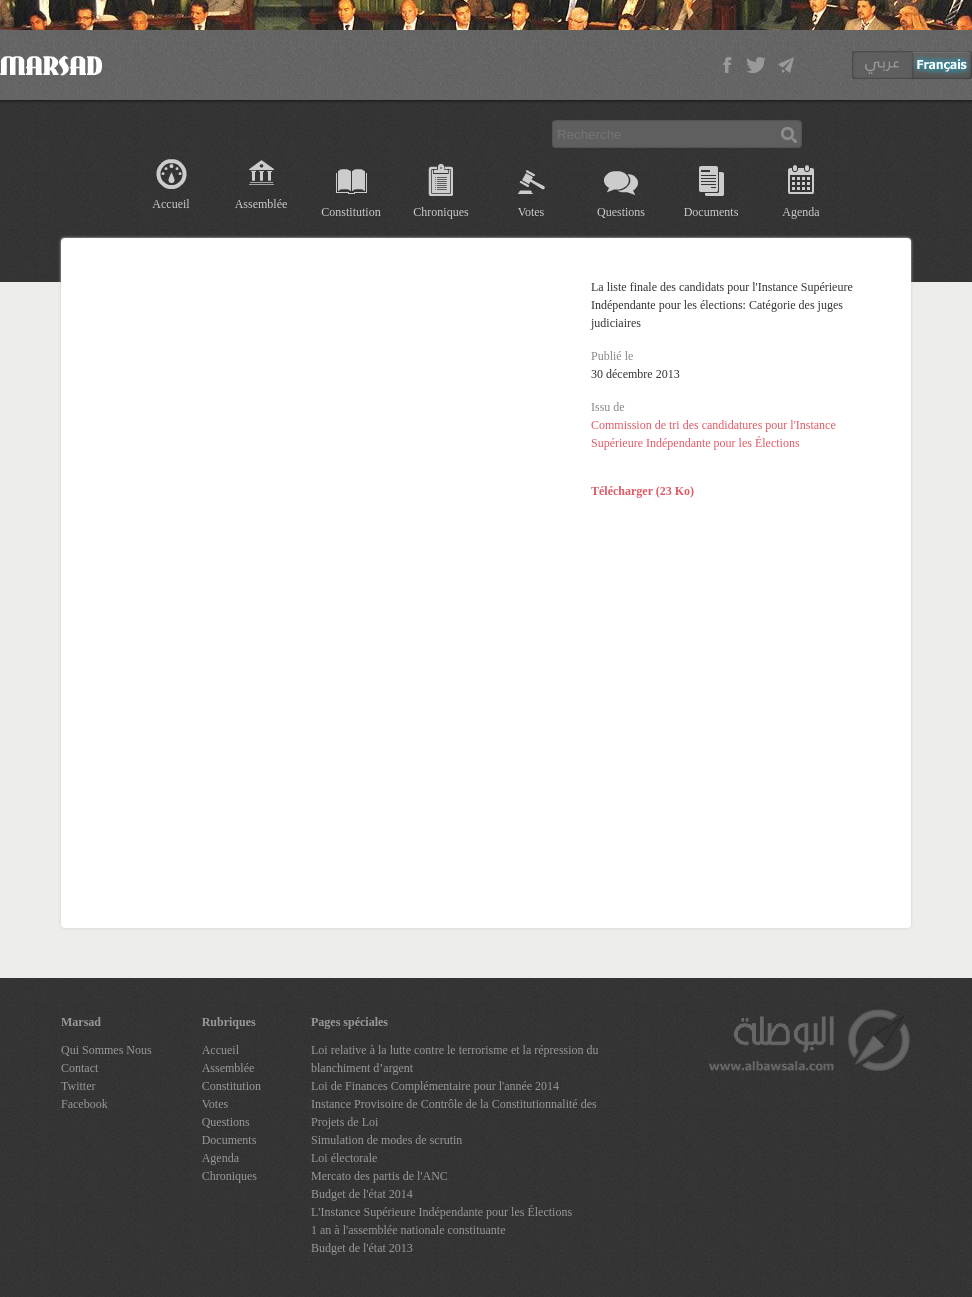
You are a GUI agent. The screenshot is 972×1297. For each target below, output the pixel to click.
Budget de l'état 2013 (362, 1248)
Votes (531, 212)
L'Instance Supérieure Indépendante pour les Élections (441, 1212)
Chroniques (440, 212)
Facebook (84, 1104)
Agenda (800, 212)
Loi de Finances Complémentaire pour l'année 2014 (435, 1086)
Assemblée (261, 204)
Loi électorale (344, 1158)
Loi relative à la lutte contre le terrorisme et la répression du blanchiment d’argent (455, 1059)
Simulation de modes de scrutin (386, 1140)
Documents (711, 212)
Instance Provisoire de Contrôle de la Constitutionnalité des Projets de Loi (454, 1113)
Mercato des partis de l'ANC (379, 1176)
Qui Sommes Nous (106, 1050)
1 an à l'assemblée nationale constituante (408, 1230)
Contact (79, 1068)
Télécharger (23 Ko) (642, 491)
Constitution (350, 212)
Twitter (78, 1086)
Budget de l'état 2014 (362, 1194)
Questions (621, 212)
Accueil (170, 204)
